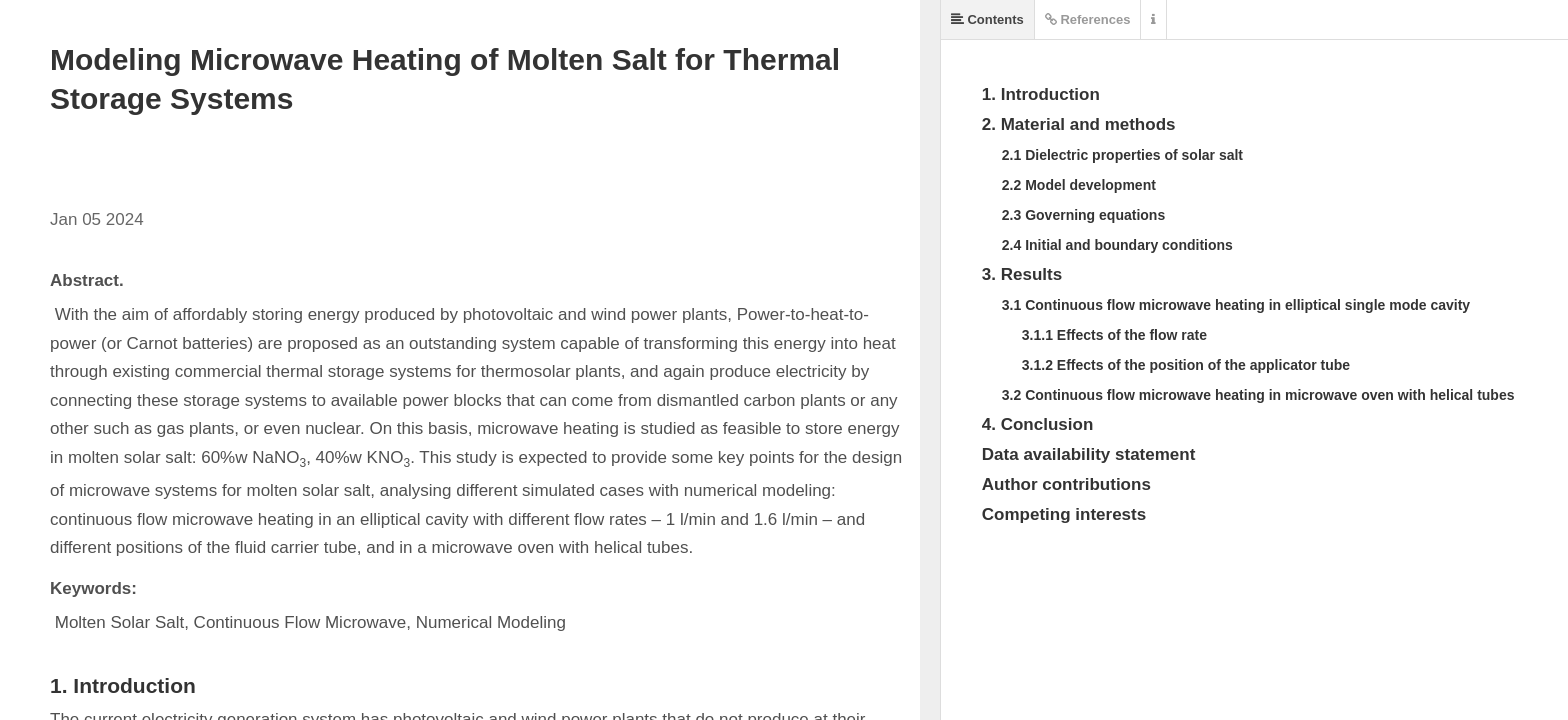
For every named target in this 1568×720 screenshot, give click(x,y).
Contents (987, 19)
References (1088, 19)
